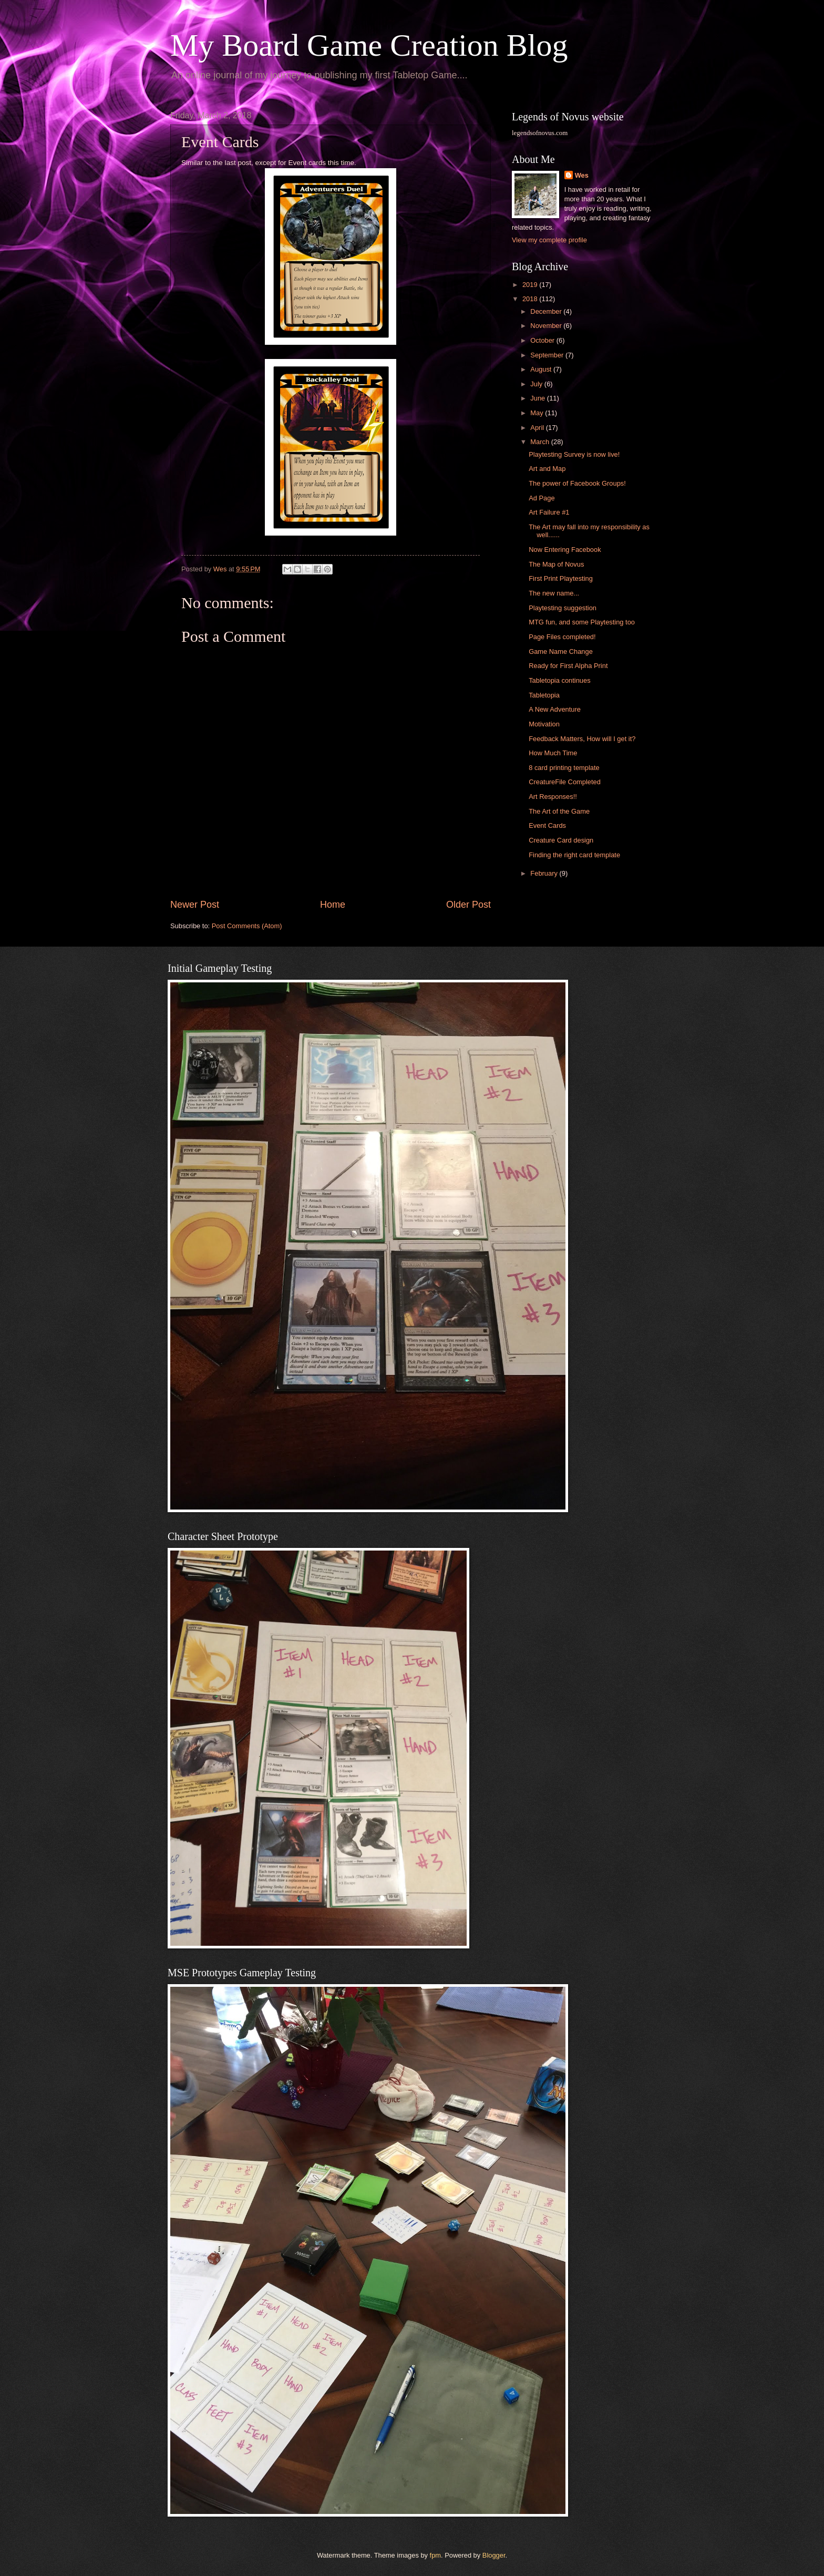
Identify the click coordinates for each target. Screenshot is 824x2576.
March (540, 442)
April (537, 428)
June (538, 398)
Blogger (494, 2555)
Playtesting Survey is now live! (574, 454)
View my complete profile (549, 240)
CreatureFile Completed (565, 782)
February (544, 873)
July (537, 384)
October (543, 340)
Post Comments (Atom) (247, 926)
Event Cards (547, 825)
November (546, 326)
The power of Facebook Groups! (577, 483)
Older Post (468, 904)
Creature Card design (561, 840)
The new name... (554, 593)
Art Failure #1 (549, 512)
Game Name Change (561, 651)
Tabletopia (544, 695)
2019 (530, 285)
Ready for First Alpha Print (568, 666)
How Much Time (553, 753)
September (547, 355)
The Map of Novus (556, 564)
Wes (582, 175)
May (537, 413)
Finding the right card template (574, 855)
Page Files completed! (562, 637)
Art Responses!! (553, 796)
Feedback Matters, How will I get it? (582, 739)
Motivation (544, 724)
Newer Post (194, 904)
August (541, 369)
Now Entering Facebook (565, 549)
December (546, 311)
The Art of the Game (559, 811)
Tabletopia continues (559, 680)
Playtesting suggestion (562, 608)
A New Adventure (555, 709)
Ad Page (541, 498)
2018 (530, 299)
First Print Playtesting (561, 578)
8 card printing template (564, 768)
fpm (435, 2555)
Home (332, 904)
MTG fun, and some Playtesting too (582, 622)
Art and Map (547, 469)
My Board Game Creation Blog (369, 45)
